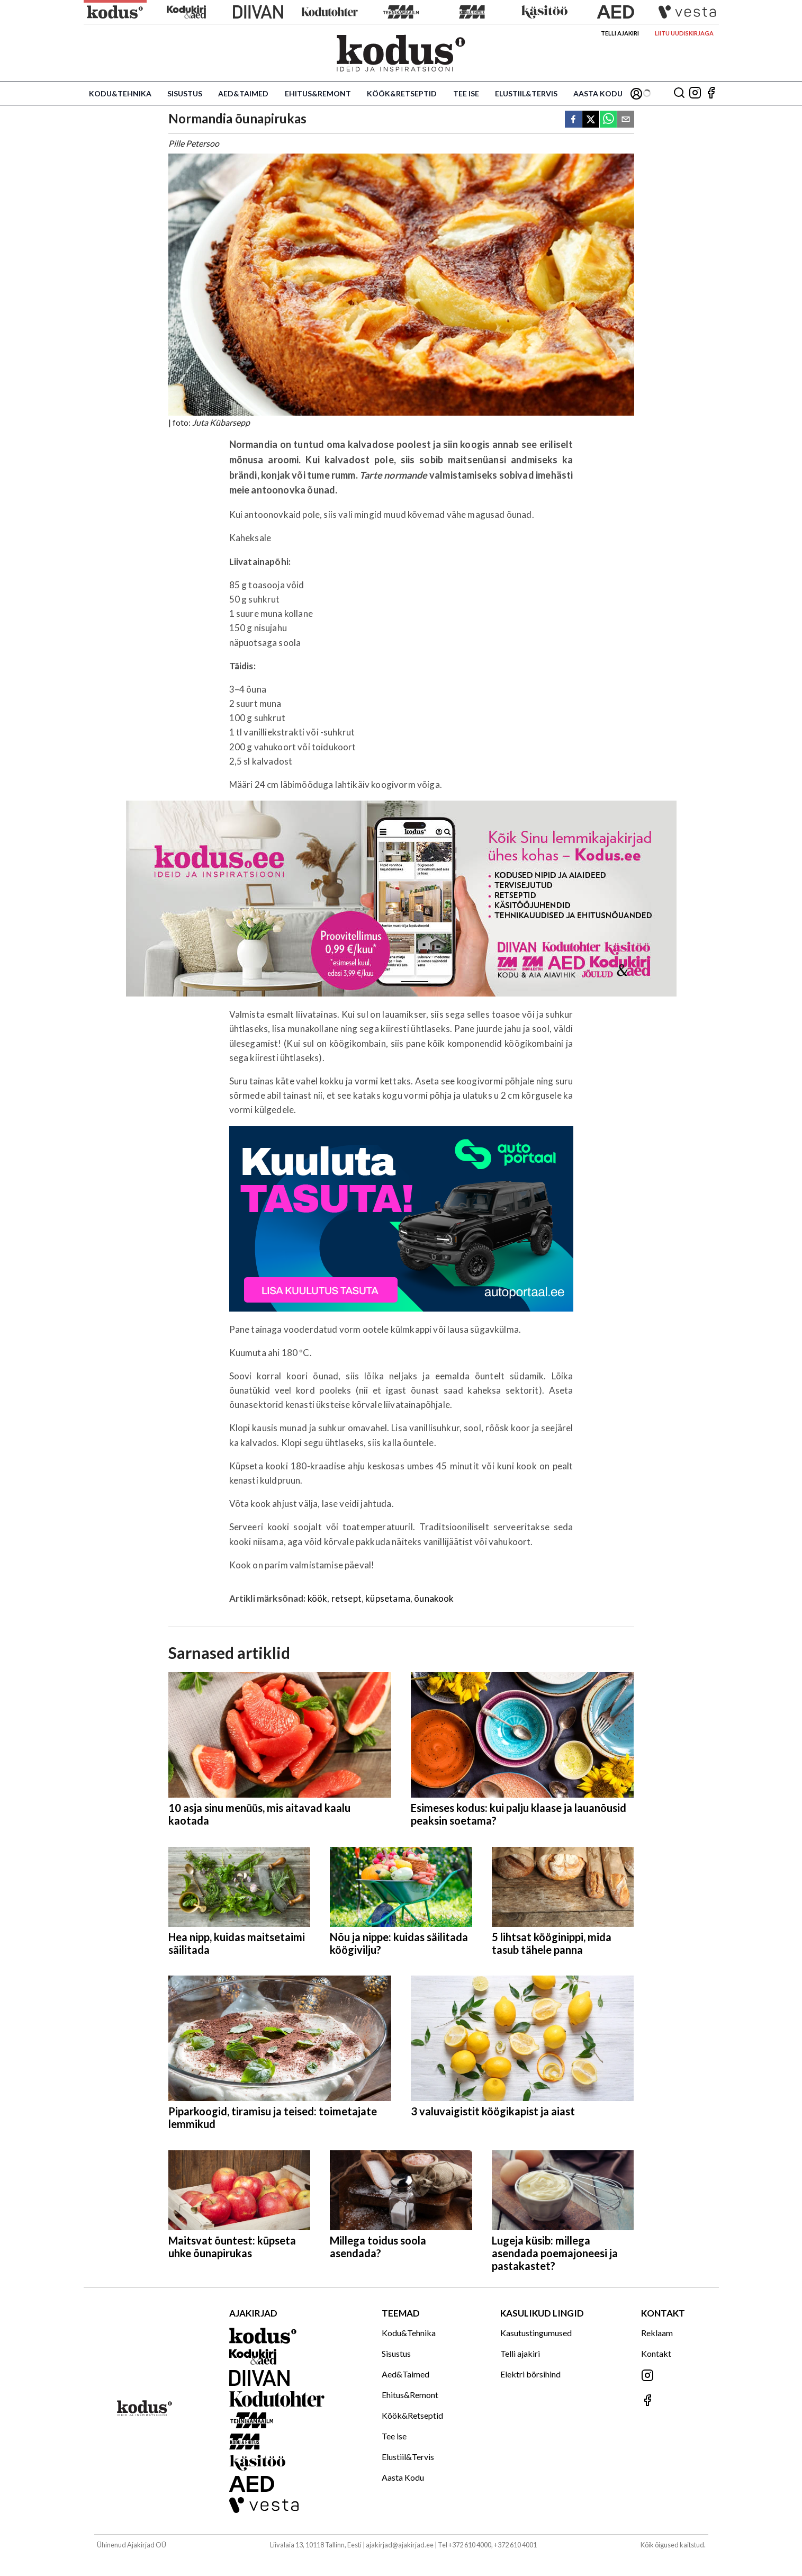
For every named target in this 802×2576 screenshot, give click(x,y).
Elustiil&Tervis (526, 93)
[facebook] (573, 120)
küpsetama (387, 1598)
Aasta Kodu (598, 93)
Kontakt (656, 2353)
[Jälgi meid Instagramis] (695, 93)
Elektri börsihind (530, 2374)
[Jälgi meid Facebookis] (711, 93)
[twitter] (590, 120)
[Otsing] (679, 93)
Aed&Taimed (243, 93)
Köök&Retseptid (402, 93)
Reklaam (657, 2333)
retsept (346, 1598)
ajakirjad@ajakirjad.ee (400, 2545)
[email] (625, 120)
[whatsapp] (608, 120)
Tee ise (466, 93)
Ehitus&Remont (318, 93)
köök (318, 1598)
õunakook (434, 1598)
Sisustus (184, 93)
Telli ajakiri (620, 33)
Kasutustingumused (536, 2333)
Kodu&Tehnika (120, 93)
